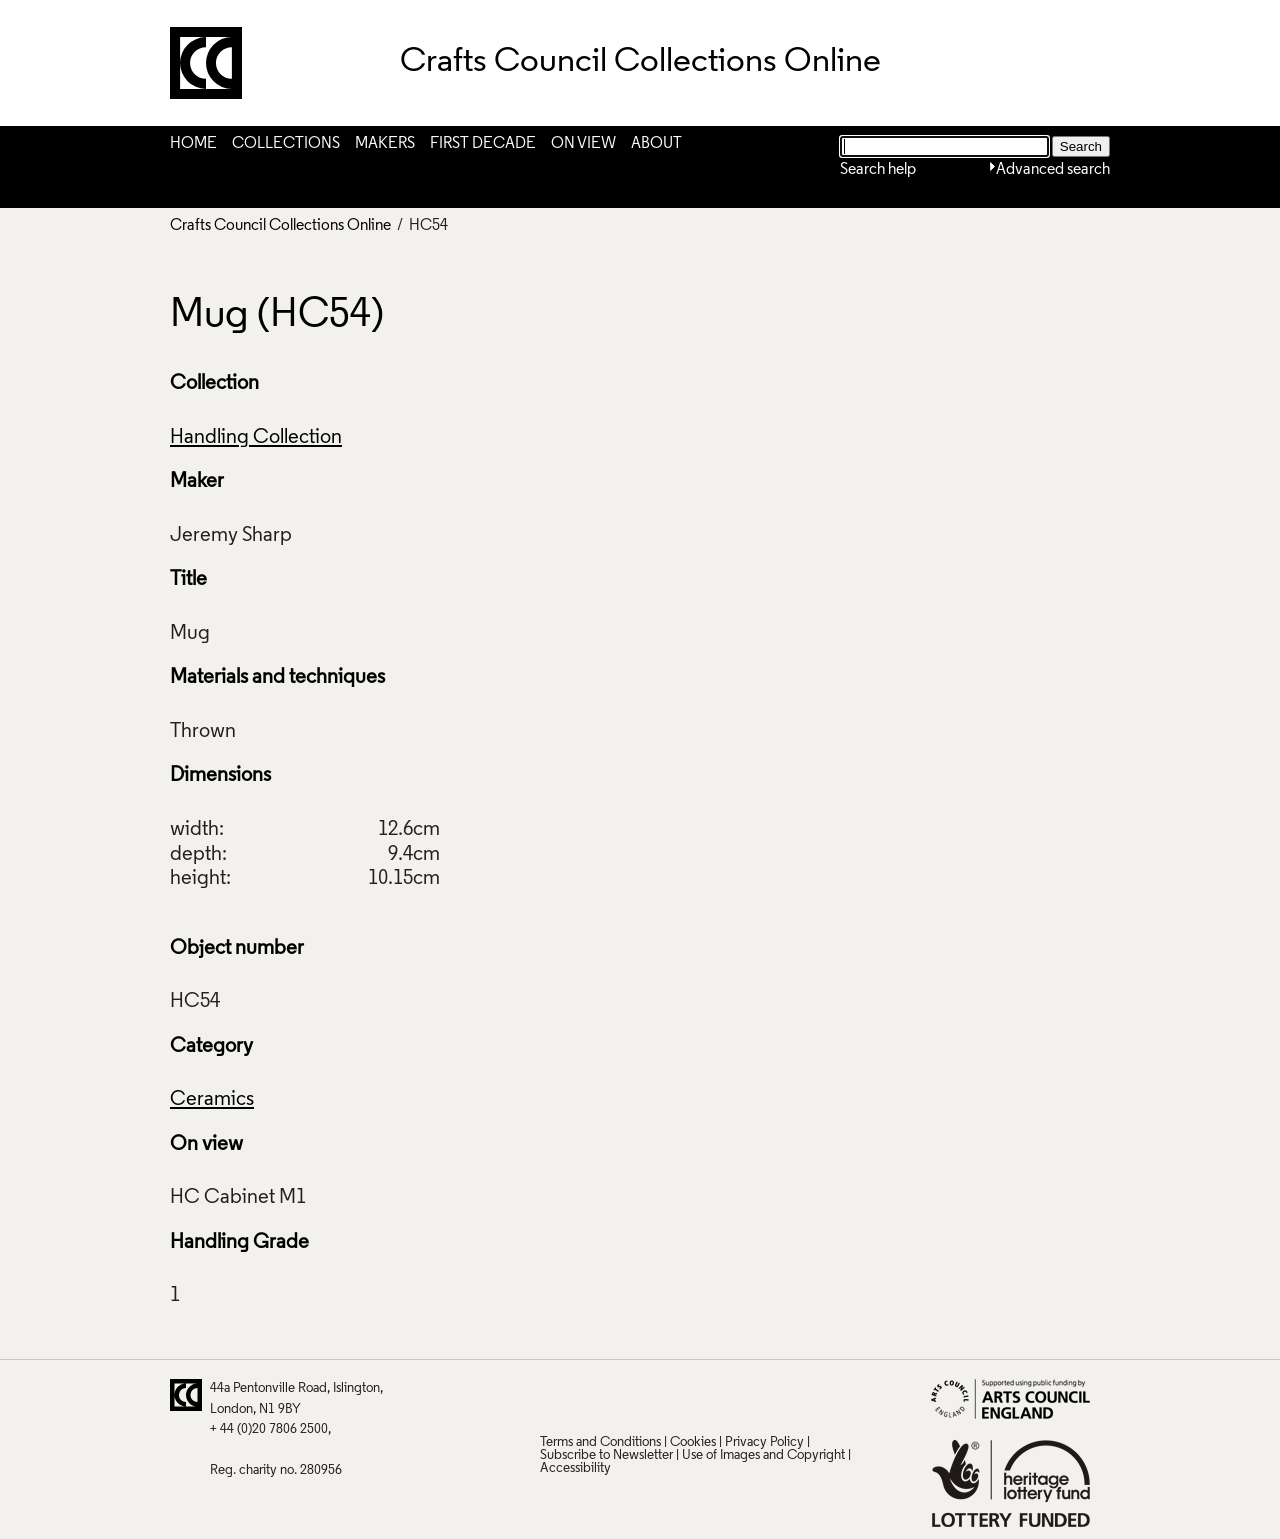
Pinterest (593, 1395)
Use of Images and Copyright (763, 1455)
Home (193, 144)
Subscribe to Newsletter (606, 1455)
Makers (385, 144)
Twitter (554, 1395)
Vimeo (710, 1395)
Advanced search (1053, 170)
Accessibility (575, 1468)
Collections (286, 144)
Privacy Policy (764, 1442)
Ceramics (212, 1100)
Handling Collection (256, 438)
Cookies (693, 1442)
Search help (878, 170)
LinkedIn (671, 1395)
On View (583, 144)
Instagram (749, 1395)
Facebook (632, 1395)
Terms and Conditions (600, 1442)
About (656, 144)
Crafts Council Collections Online (280, 226)
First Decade (483, 144)
